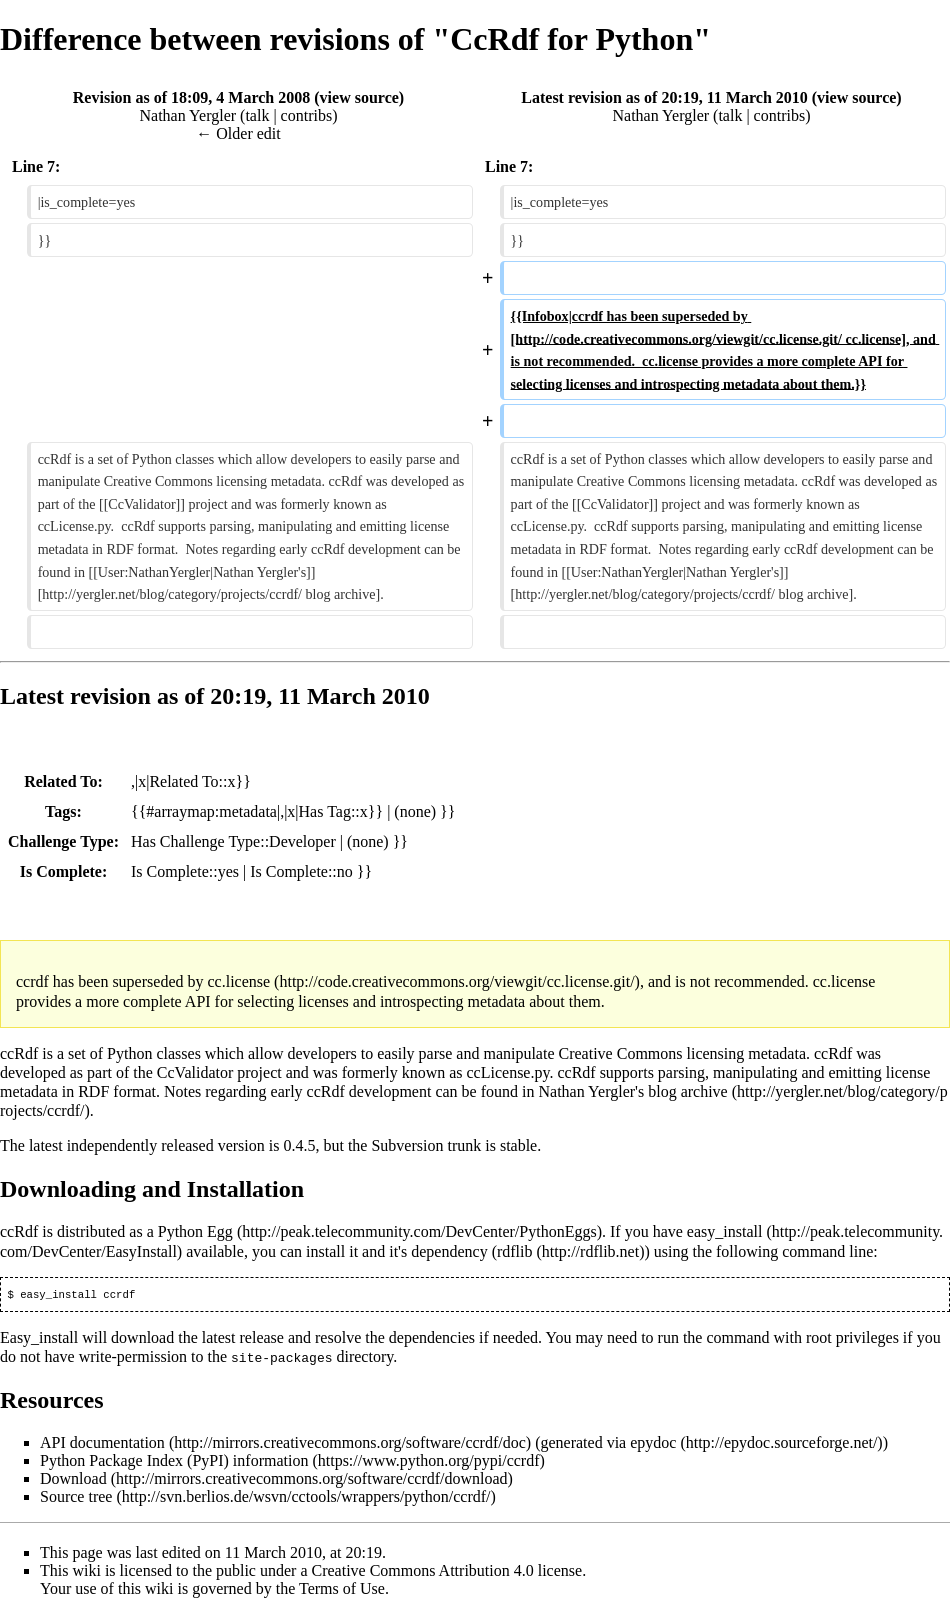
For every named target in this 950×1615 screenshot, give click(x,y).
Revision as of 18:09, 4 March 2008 (191, 97)
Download (73, 1479)
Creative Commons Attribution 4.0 (423, 1571)
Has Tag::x (333, 811)
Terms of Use (342, 1589)
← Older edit (238, 133)
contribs (307, 115)
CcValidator (195, 1072)
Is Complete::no (301, 871)
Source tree (76, 1497)
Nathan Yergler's (592, 1091)
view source (359, 97)
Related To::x (192, 781)
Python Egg (195, 1231)
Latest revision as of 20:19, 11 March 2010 (664, 97)
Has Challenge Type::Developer (233, 841)
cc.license (238, 981)
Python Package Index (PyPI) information (174, 1461)
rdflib (515, 1251)
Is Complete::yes (185, 871)
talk (257, 115)
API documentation (102, 1443)
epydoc (653, 1443)
